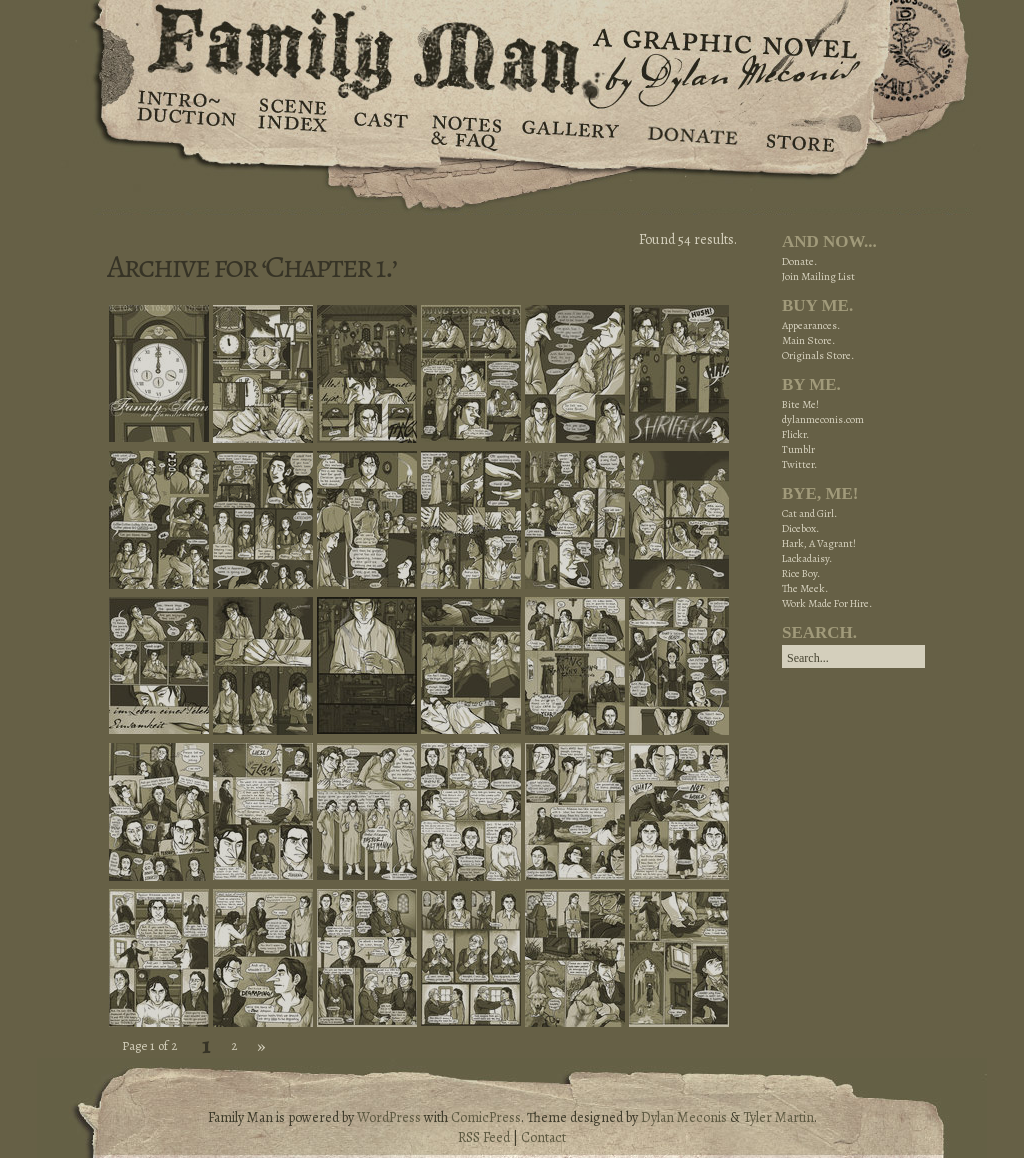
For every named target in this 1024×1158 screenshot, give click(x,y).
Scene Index (294, 130)
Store (799, 130)
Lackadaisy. (807, 558)
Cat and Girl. (809, 513)
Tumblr (798, 449)
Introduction (187, 115)
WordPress (389, 1117)
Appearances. (811, 325)
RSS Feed (484, 1137)
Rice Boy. (801, 573)
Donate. (799, 261)
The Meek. (805, 588)
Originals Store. (818, 355)
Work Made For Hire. (827, 603)
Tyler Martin (778, 1117)
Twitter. (799, 464)
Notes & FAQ (464, 130)
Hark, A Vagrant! (819, 543)
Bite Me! (800, 404)
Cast (379, 130)
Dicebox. (800, 528)
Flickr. (795, 434)
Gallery (569, 130)
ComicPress (486, 1117)
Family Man (512, 47)
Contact (543, 1137)
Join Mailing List (818, 276)
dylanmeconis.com (823, 419)
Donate (689, 130)
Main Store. (808, 340)
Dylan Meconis (684, 1117)
